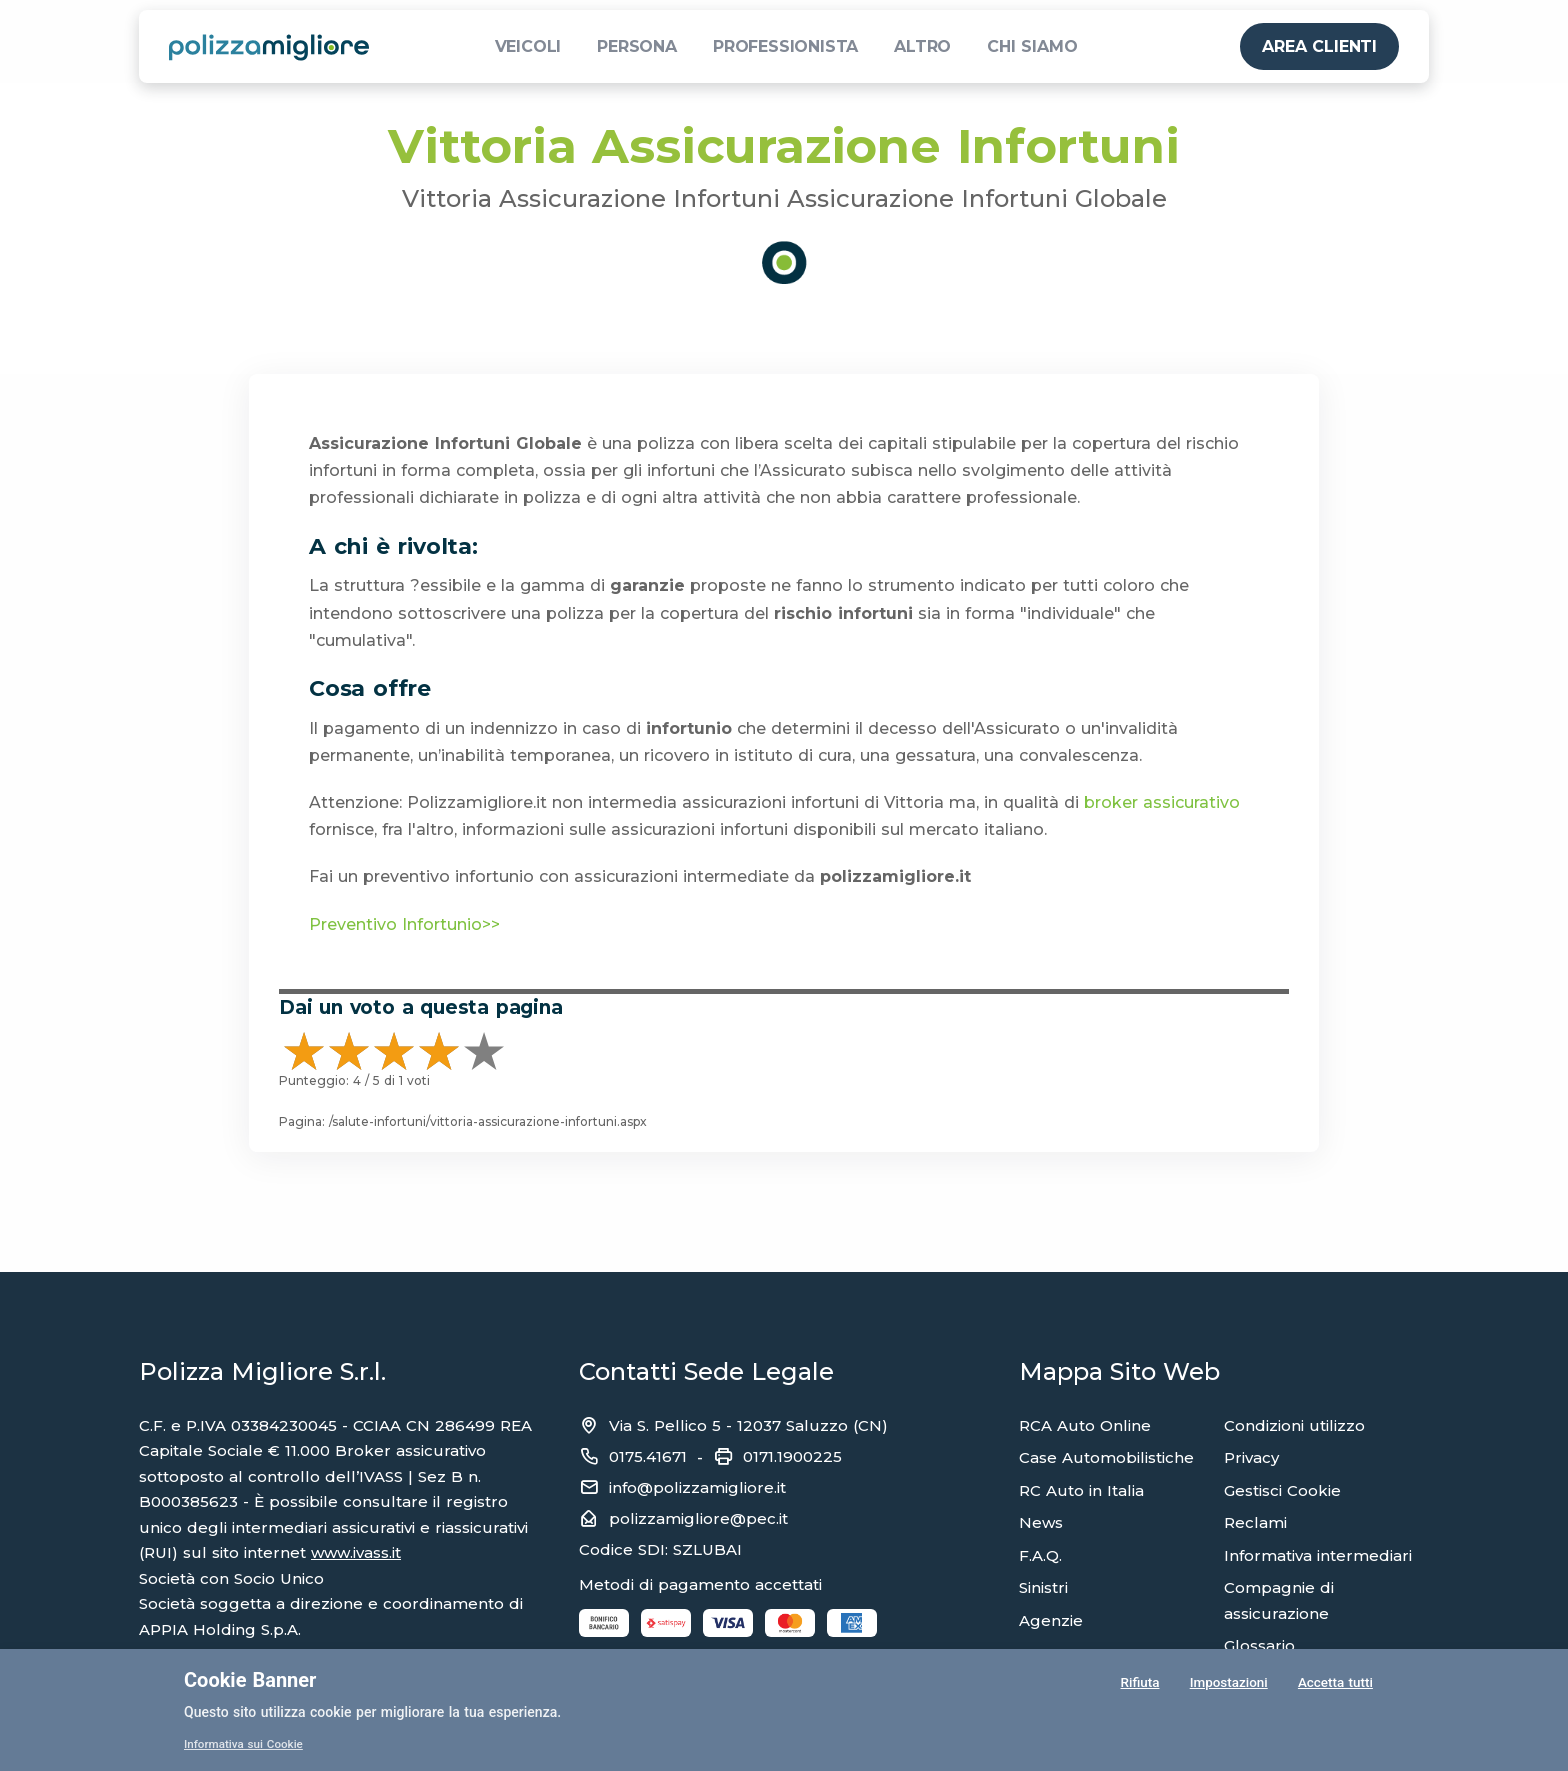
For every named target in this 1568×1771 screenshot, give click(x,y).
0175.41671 (648, 1456)
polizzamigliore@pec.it (698, 1518)
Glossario (1259, 1645)
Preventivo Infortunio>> (404, 924)
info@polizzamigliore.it (697, 1487)
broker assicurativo (1162, 802)
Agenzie (1051, 1620)
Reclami (1255, 1522)
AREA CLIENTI (1319, 46)
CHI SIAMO (1032, 46)
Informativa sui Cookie (245, 1744)
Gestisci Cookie (1282, 1490)
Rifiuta (1138, 1685)
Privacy (1251, 1457)
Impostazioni (1227, 1685)
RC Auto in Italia (1081, 1490)
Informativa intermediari (1318, 1555)
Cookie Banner (250, 1680)
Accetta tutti (1335, 1685)
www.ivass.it (356, 1552)
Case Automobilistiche (1106, 1457)
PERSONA (637, 46)
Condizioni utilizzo (1294, 1425)
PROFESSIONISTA (785, 46)
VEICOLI (528, 46)
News (1041, 1522)
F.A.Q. (1040, 1555)
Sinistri (1043, 1587)
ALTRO (922, 46)
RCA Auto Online (1085, 1425)
